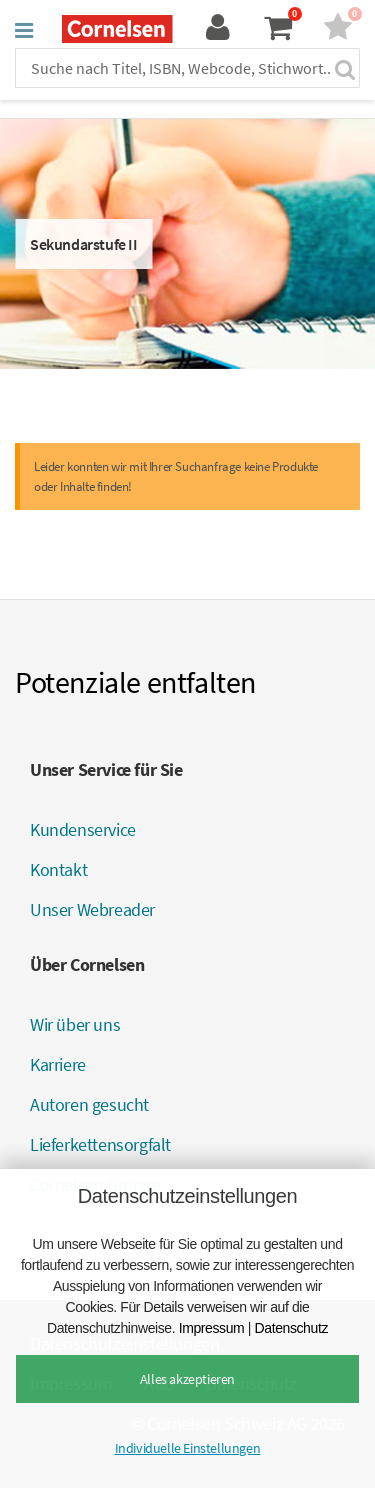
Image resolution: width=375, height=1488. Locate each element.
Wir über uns (75, 1024)
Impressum (212, 1328)
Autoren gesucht (89, 1104)
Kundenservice (83, 829)
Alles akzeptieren (187, 1379)
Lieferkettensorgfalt (100, 1144)
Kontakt (58, 869)
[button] (23, 30)
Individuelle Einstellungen (188, 1448)
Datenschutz (291, 1328)
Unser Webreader (92, 909)
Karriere (58, 1064)
